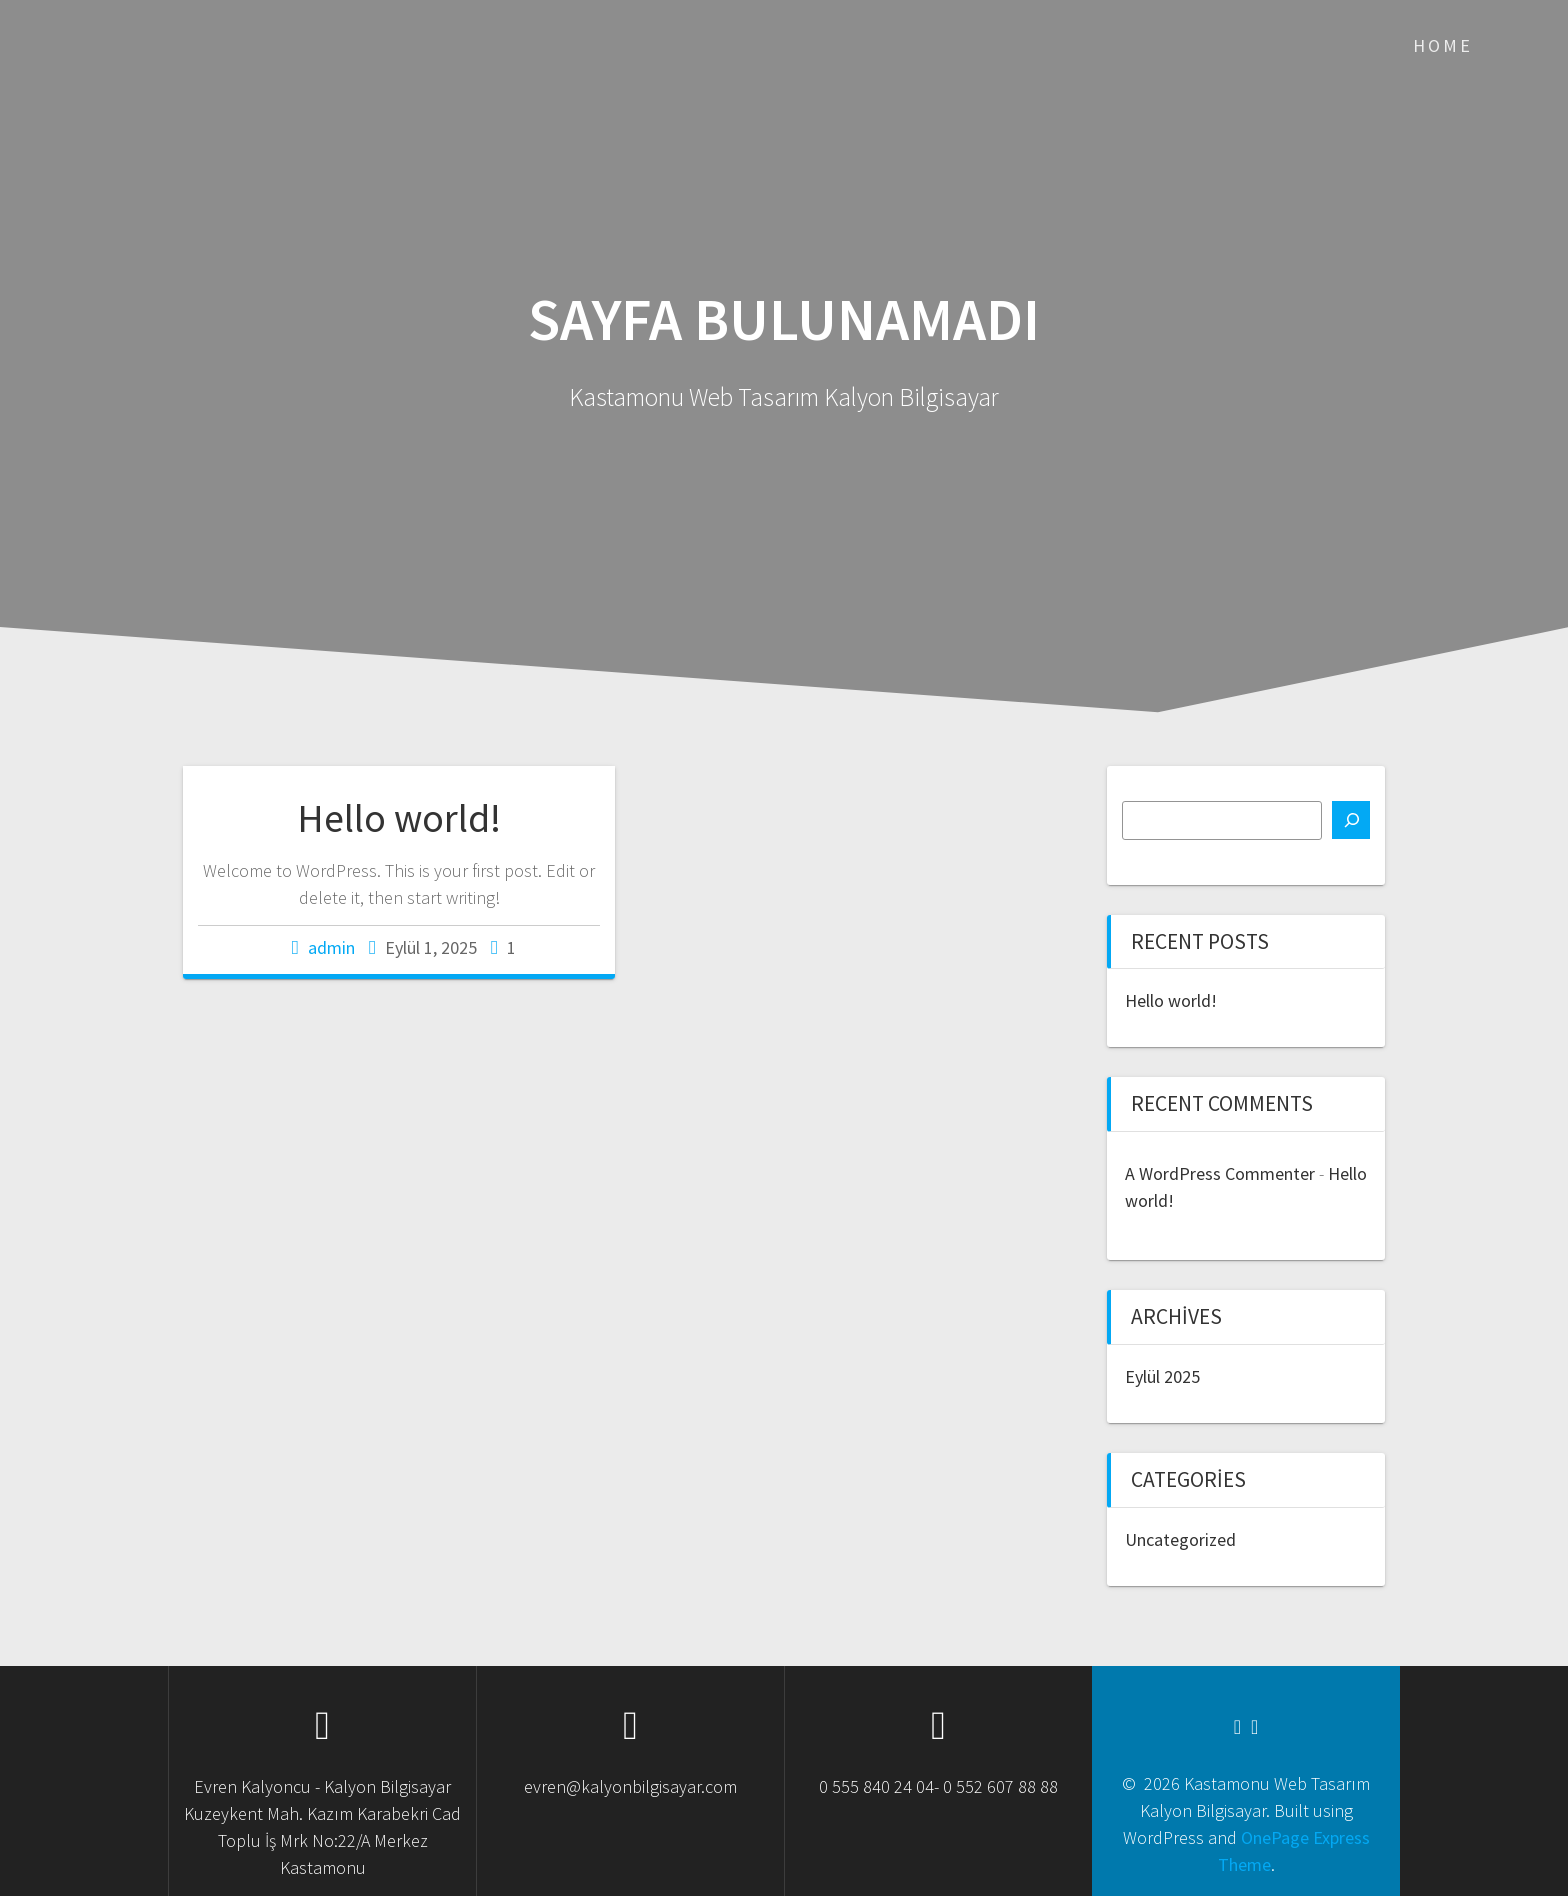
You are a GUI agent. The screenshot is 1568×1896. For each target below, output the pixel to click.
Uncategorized (1180, 1539)
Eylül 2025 (1162, 1376)
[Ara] (1351, 820)
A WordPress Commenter (1220, 1173)
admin (331, 947)
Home (1443, 45)
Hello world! (399, 818)
